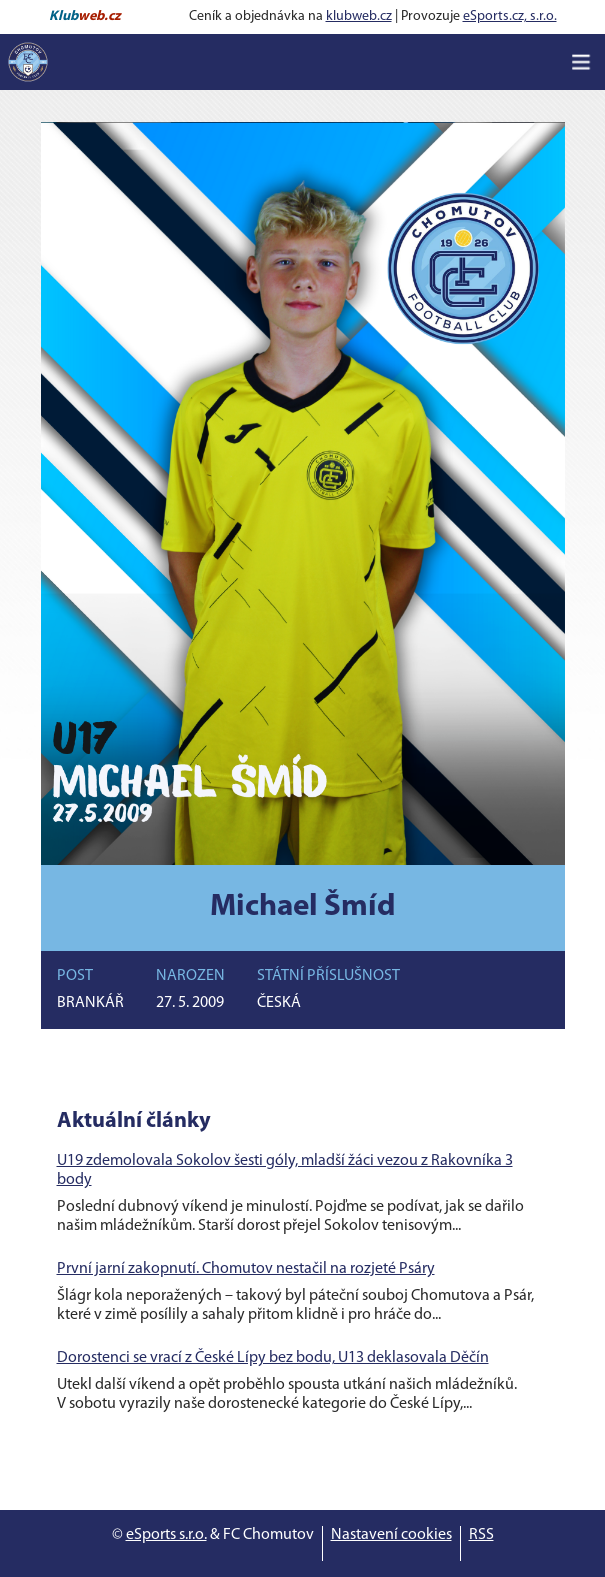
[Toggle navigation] (581, 62)
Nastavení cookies (391, 1535)
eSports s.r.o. (166, 1535)
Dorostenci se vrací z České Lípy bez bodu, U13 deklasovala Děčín (273, 1358)
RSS (481, 1535)
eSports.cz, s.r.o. (510, 16)
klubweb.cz (359, 16)
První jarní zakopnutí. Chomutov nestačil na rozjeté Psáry (246, 1269)
